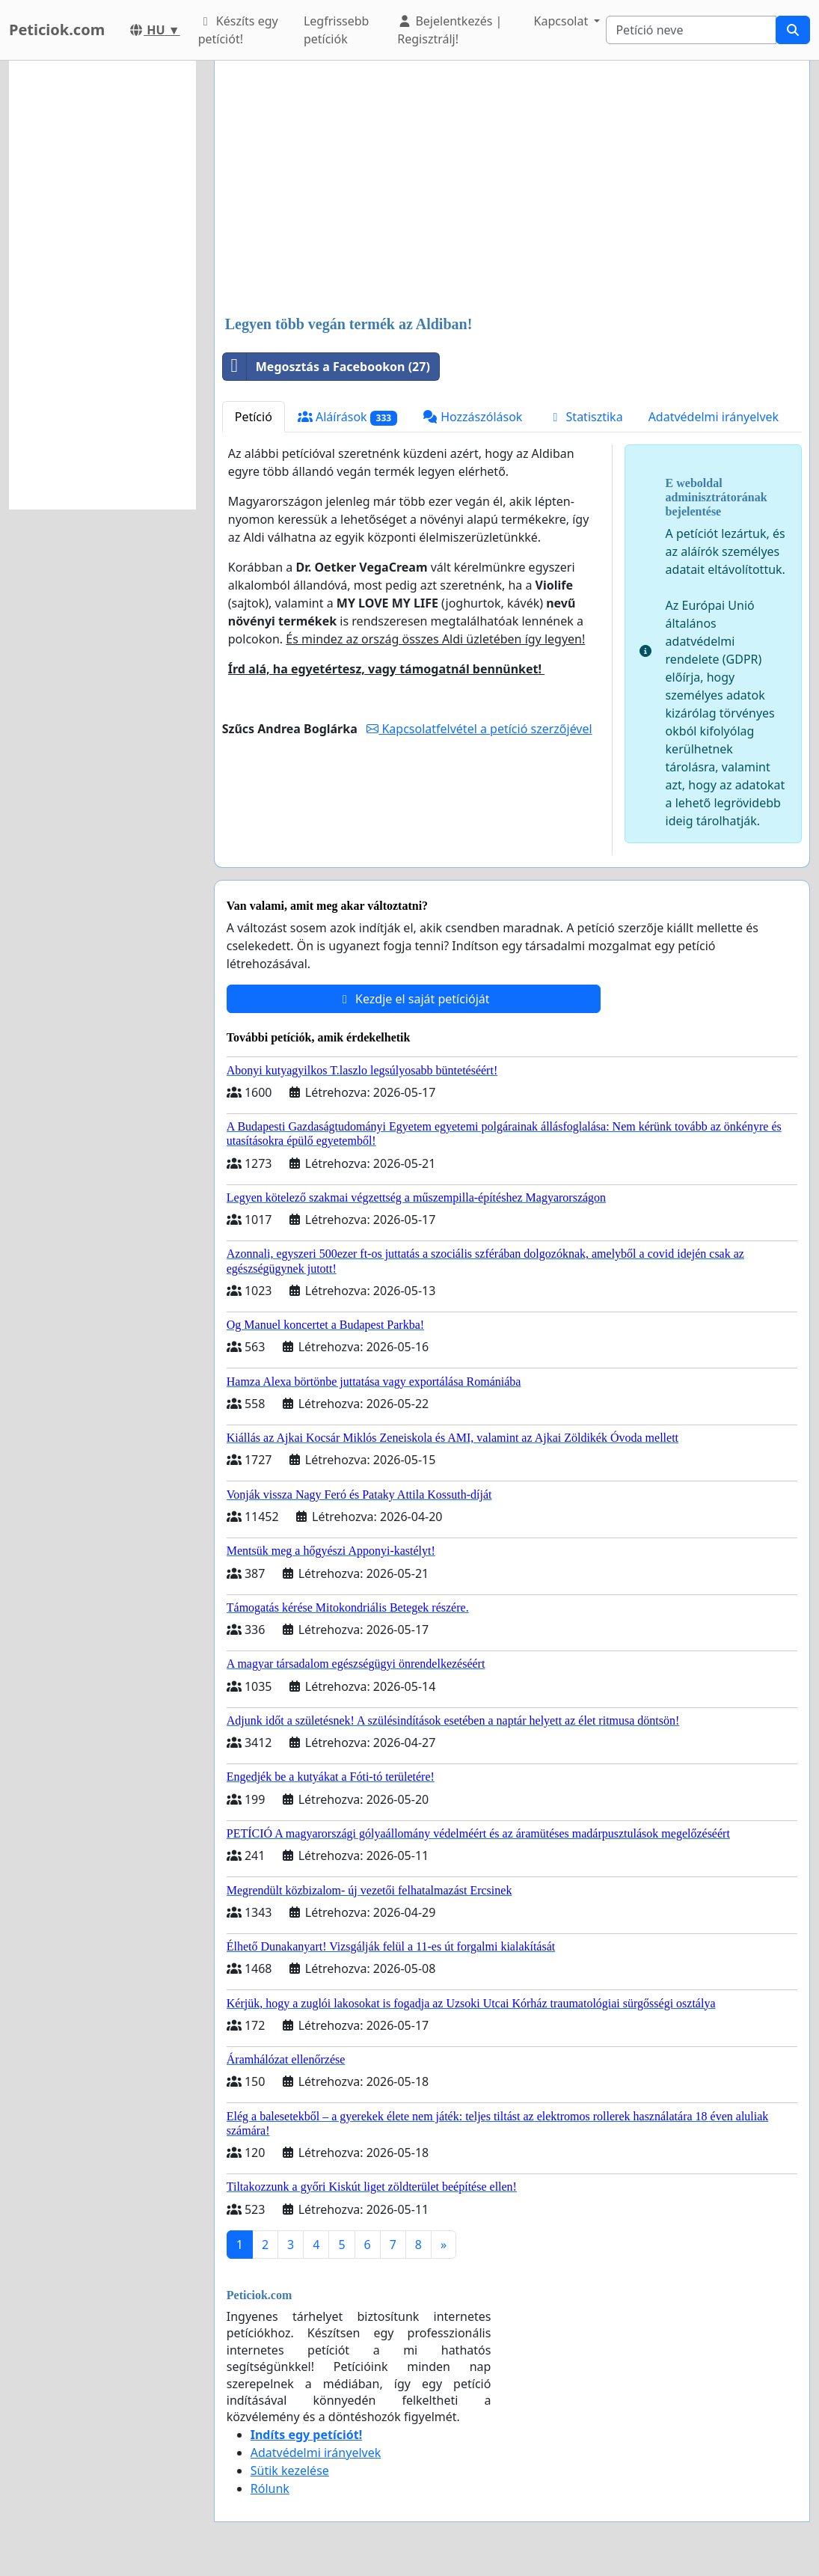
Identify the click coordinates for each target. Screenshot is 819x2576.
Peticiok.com (57, 29)
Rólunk (270, 2488)
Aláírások (347, 417)
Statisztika (584, 417)
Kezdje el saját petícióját (413, 999)
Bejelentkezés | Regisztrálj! (449, 30)
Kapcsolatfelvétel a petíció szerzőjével (479, 729)
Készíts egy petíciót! (238, 30)
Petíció (253, 417)
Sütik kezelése (290, 2470)
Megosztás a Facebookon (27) (326, 366)
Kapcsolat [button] (563, 21)
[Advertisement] (512, 189)
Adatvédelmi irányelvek (713, 417)
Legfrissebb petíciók (336, 30)
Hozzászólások (472, 417)
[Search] (691, 30)
